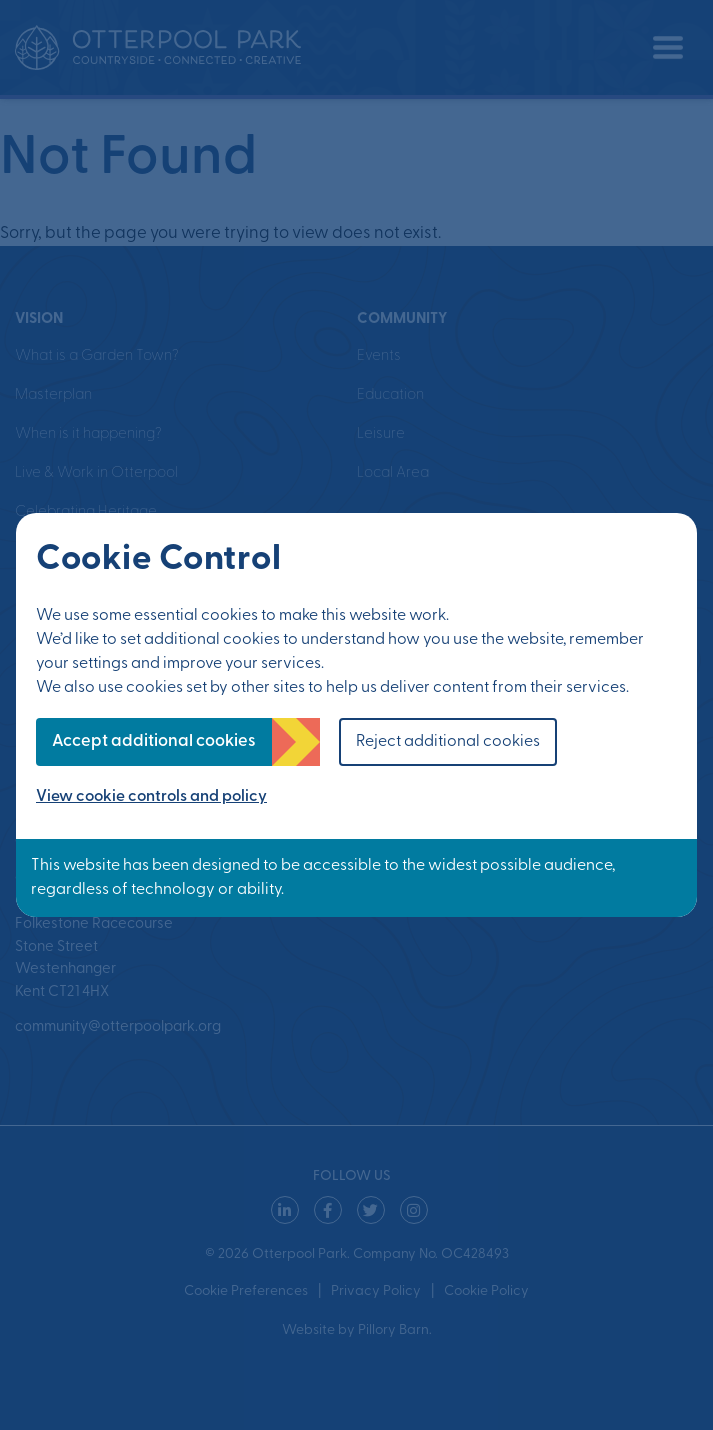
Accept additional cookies (154, 741)
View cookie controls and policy (151, 797)
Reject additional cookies (448, 742)
